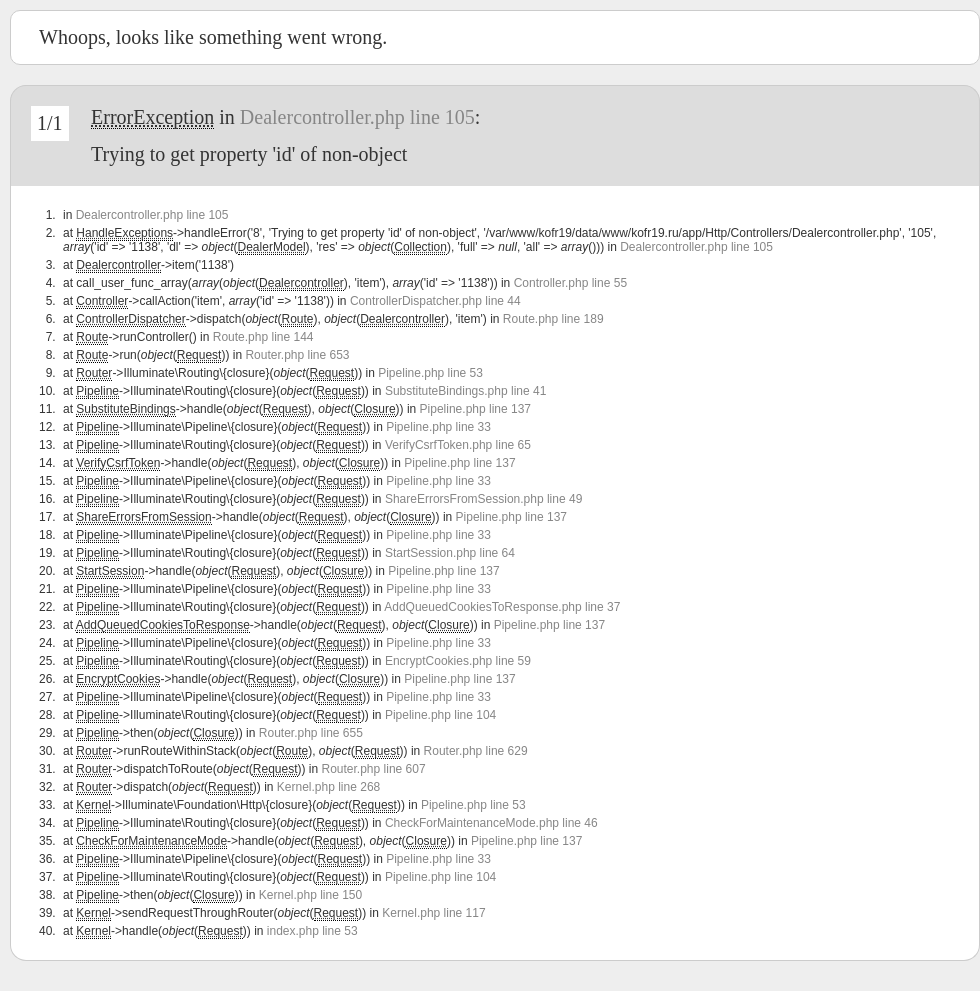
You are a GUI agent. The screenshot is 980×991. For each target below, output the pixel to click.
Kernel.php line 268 (328, 787)
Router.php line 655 (311, 733)
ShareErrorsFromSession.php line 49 (483, 499)
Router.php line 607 (374, 769)
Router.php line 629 (476, 751)
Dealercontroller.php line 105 (357, 117)
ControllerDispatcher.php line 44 (435, 301)
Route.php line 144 (263, 337)
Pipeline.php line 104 (440, 715)
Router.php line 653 (297, 355)
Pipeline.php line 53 (430, 373)
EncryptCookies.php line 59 (458, 661)
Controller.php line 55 (570, 283)
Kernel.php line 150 (310, 895)
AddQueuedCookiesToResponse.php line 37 (502, 607)
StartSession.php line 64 (450, 553)
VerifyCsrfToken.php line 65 (458, 445)
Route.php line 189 (553, 319)
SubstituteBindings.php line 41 (465, 391)
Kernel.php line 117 (433, 913)
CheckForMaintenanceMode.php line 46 (491, 823)
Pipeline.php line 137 (475, 409)
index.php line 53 (312, 931)
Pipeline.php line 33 (438, 427)
